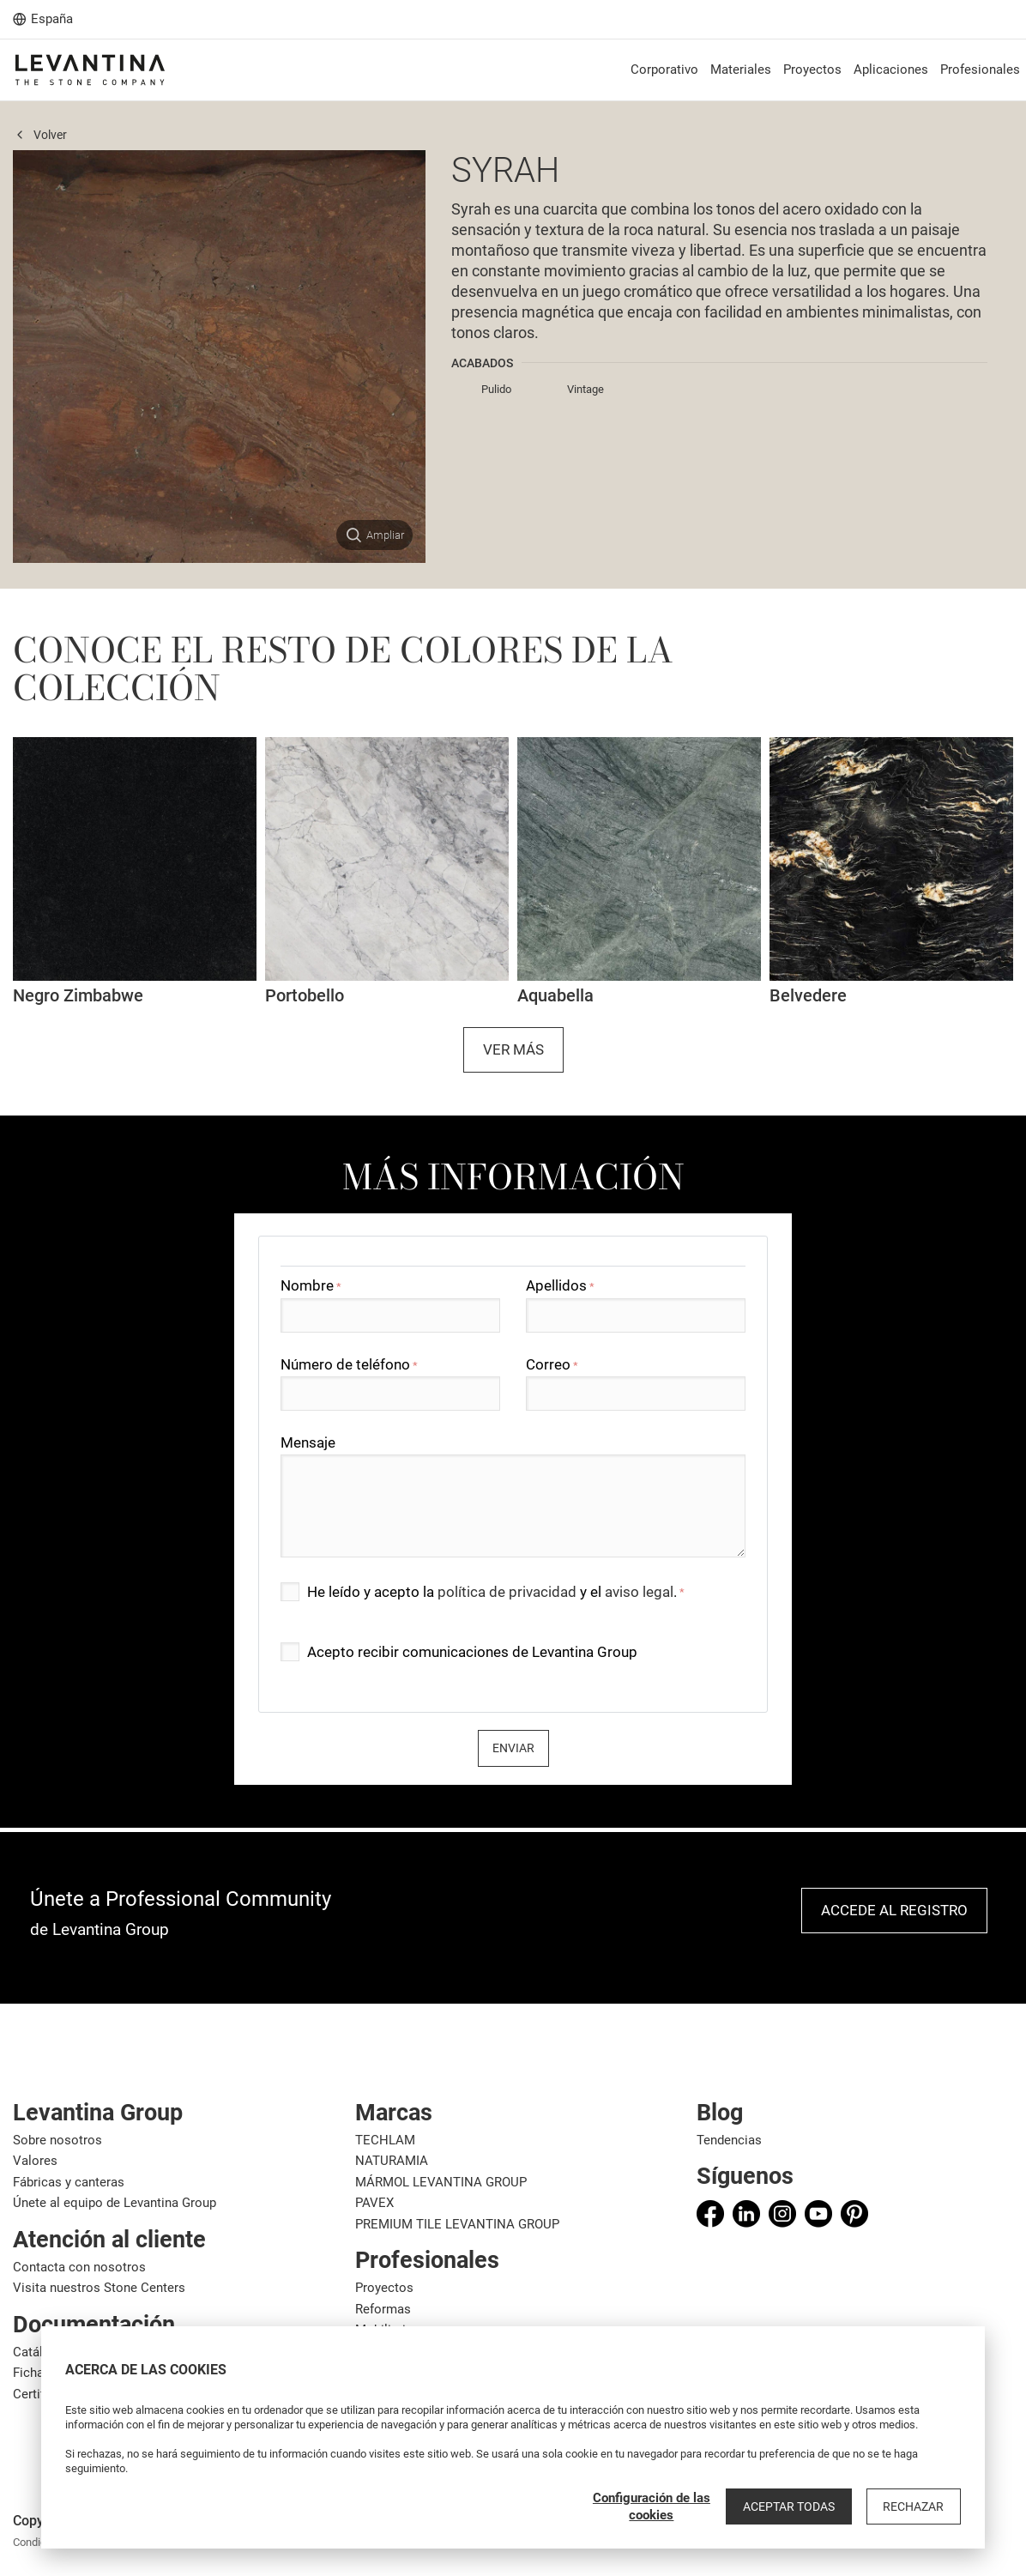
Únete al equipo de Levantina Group (114, 2202)
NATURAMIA (391, 2160)
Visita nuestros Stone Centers (99, 2287)
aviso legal (639, 1591)
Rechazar (915, 2506)
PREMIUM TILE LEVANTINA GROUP (457, 2224)
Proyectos (384, 2287)
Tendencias (729, 2140)
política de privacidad (507, 1591)
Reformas (383, 2309)
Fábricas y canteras (68, 2182)
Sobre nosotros (57, 2140)
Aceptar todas (796, 2506)
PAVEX (374, 2202)
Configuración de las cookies (661, 2506)
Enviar (513, 1748)
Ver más (513, 1049)
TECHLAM (385, 2140)
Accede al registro (894, 1910)
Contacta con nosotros (79, 2267)
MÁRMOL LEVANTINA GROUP (441, 2182)
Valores (35, 2160)
